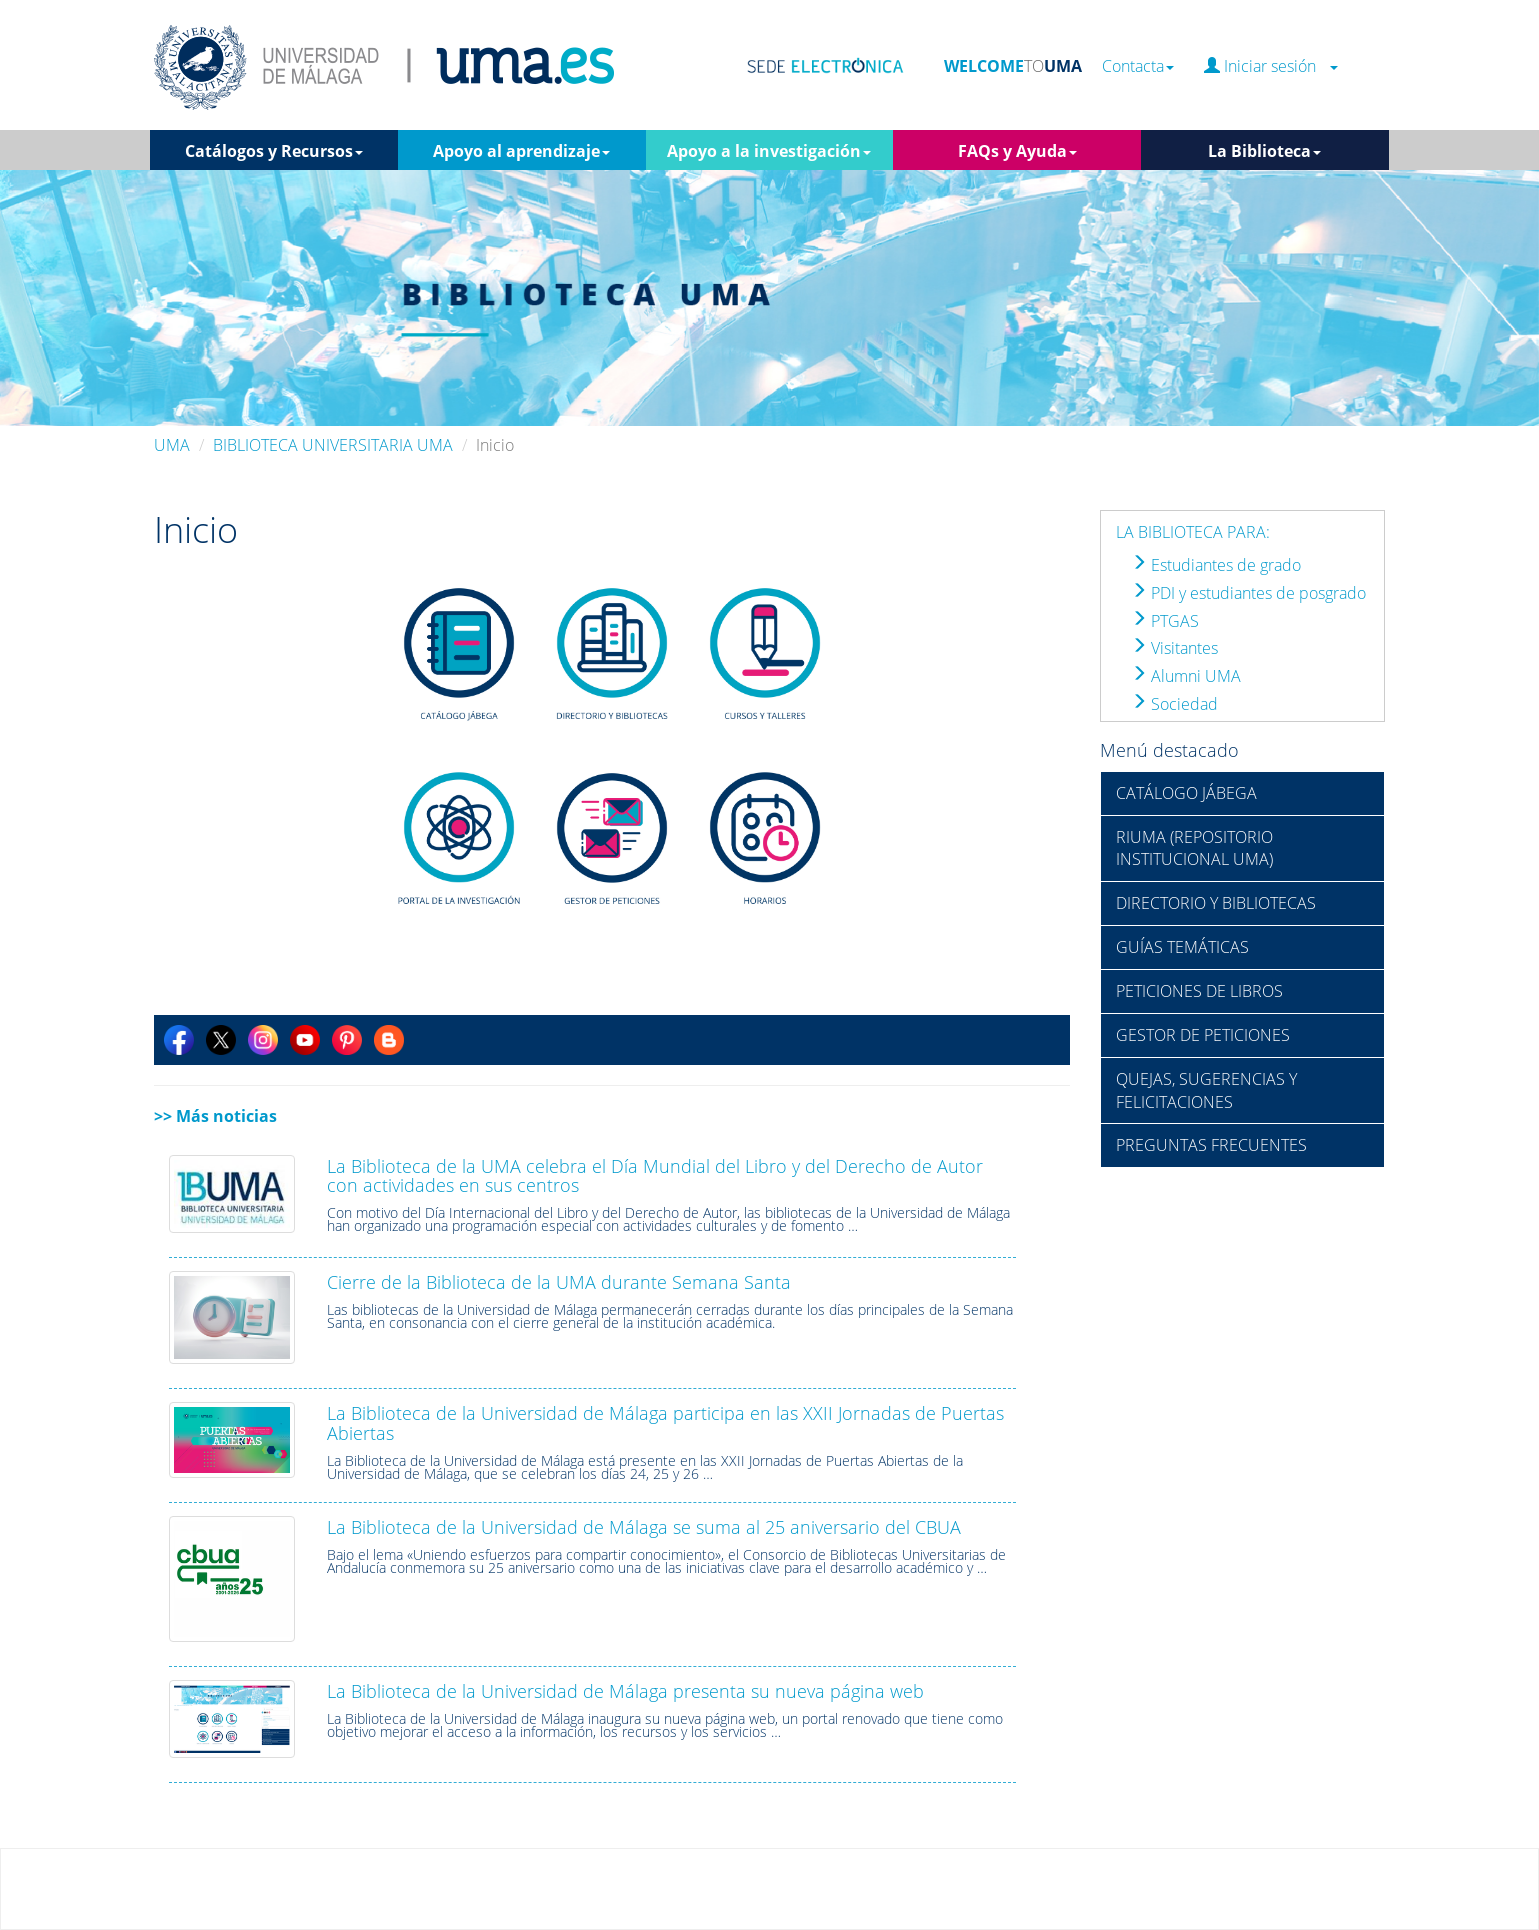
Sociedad (1174, 704)
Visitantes (1174, 648)
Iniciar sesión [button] (1271, 66)
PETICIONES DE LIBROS (1199, 991)
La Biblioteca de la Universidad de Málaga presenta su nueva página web (625, 1691)
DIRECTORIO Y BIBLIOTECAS (1216, 903)
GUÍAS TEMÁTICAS (1182, 947)
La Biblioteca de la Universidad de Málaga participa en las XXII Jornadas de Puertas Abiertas (665, 1423)
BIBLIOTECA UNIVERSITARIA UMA (333, 445)
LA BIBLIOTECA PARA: (1193, 532)
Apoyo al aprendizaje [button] (521, 151)
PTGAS (1165, 621)
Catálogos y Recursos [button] (274, 151)
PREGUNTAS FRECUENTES (1211, 1145)
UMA (172, 445)
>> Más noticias (215, 1116)
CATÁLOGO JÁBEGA (1186, 793)
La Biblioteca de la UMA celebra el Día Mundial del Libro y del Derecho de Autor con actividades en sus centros (655, 1176)
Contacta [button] (1138, 66)
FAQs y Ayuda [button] (1017, 151)
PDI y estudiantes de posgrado (1248, 593)
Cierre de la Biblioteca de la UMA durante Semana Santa (559, 1282)
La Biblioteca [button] (1264, 151)
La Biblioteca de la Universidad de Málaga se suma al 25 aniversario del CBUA (644, 1527)
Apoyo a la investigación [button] (769, 151)
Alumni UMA (1186, 676)
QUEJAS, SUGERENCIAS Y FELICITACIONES (1206, 1090)
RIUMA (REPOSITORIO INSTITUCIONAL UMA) (1194, 848)
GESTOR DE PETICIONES (1203, 1035)
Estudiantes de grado (1216, 565)
